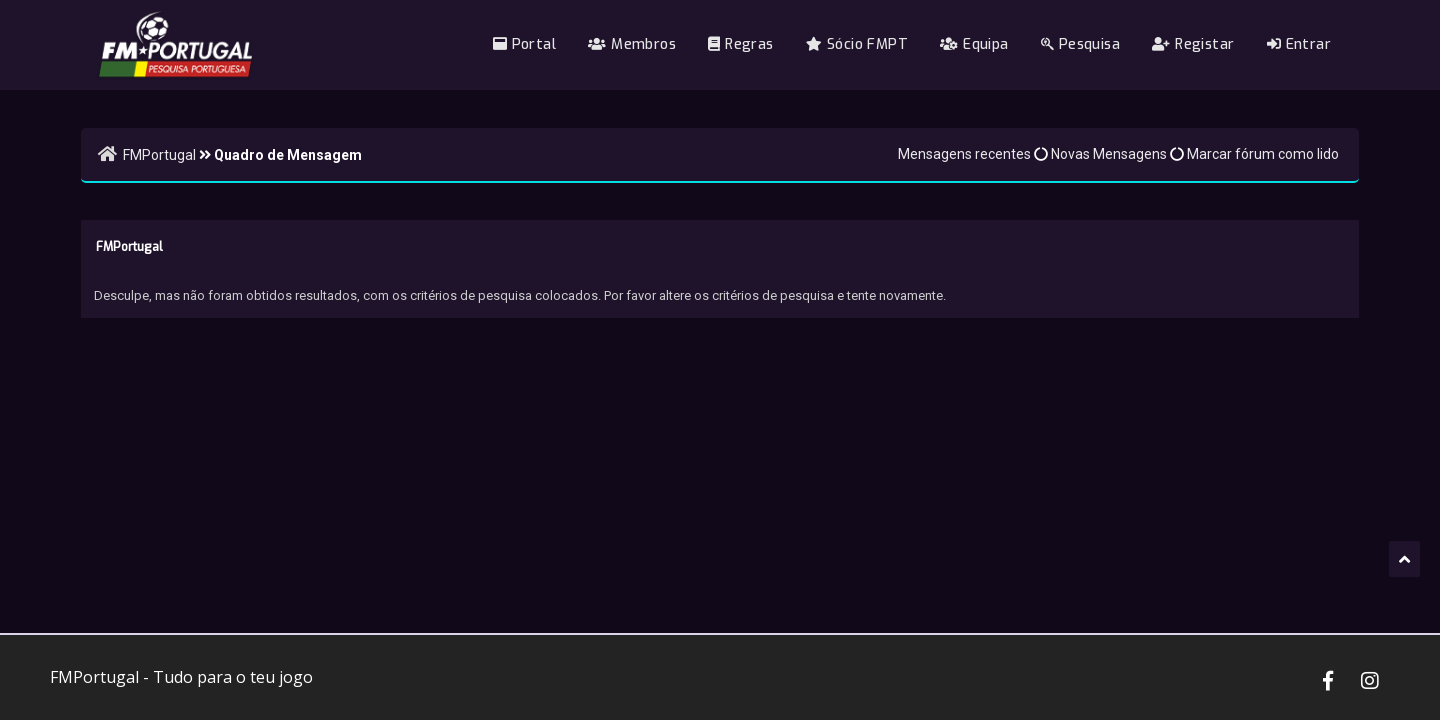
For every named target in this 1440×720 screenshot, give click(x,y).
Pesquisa (1080, 44)
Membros (632, 44)
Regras (740, 44)
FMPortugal (159, 155)
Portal (524, 44)
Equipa (974, 44)
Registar (1193, 44)
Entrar (1299, 44)
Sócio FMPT (857, 44)
